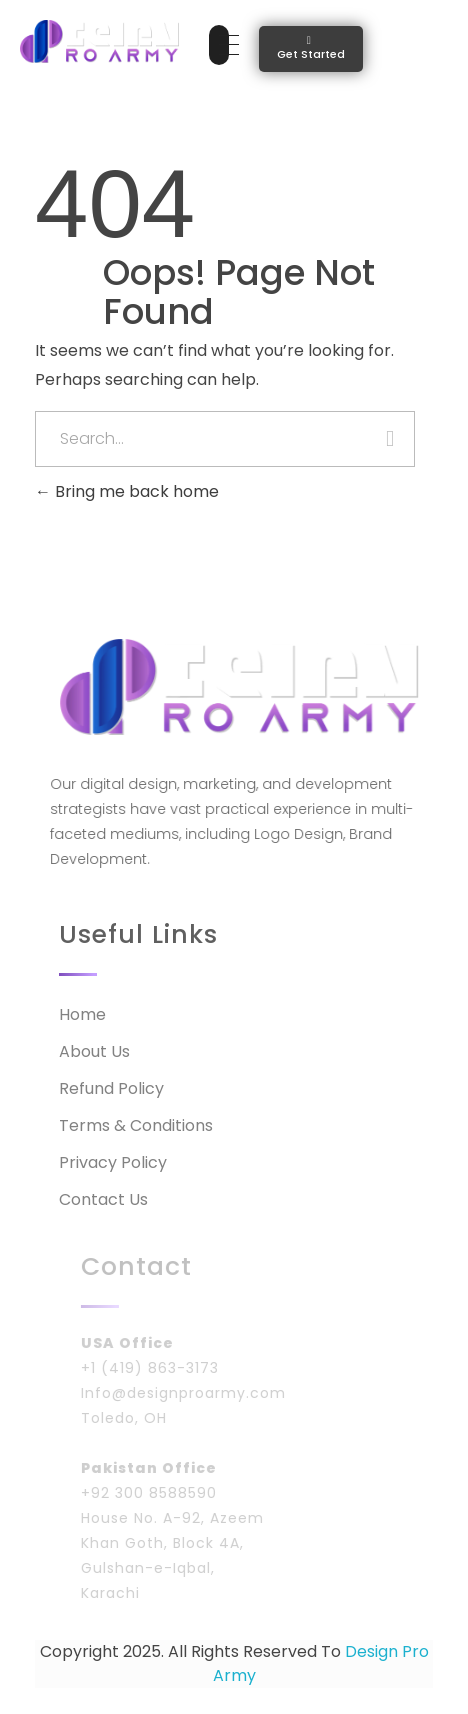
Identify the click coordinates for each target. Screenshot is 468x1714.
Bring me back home (127, 491)
